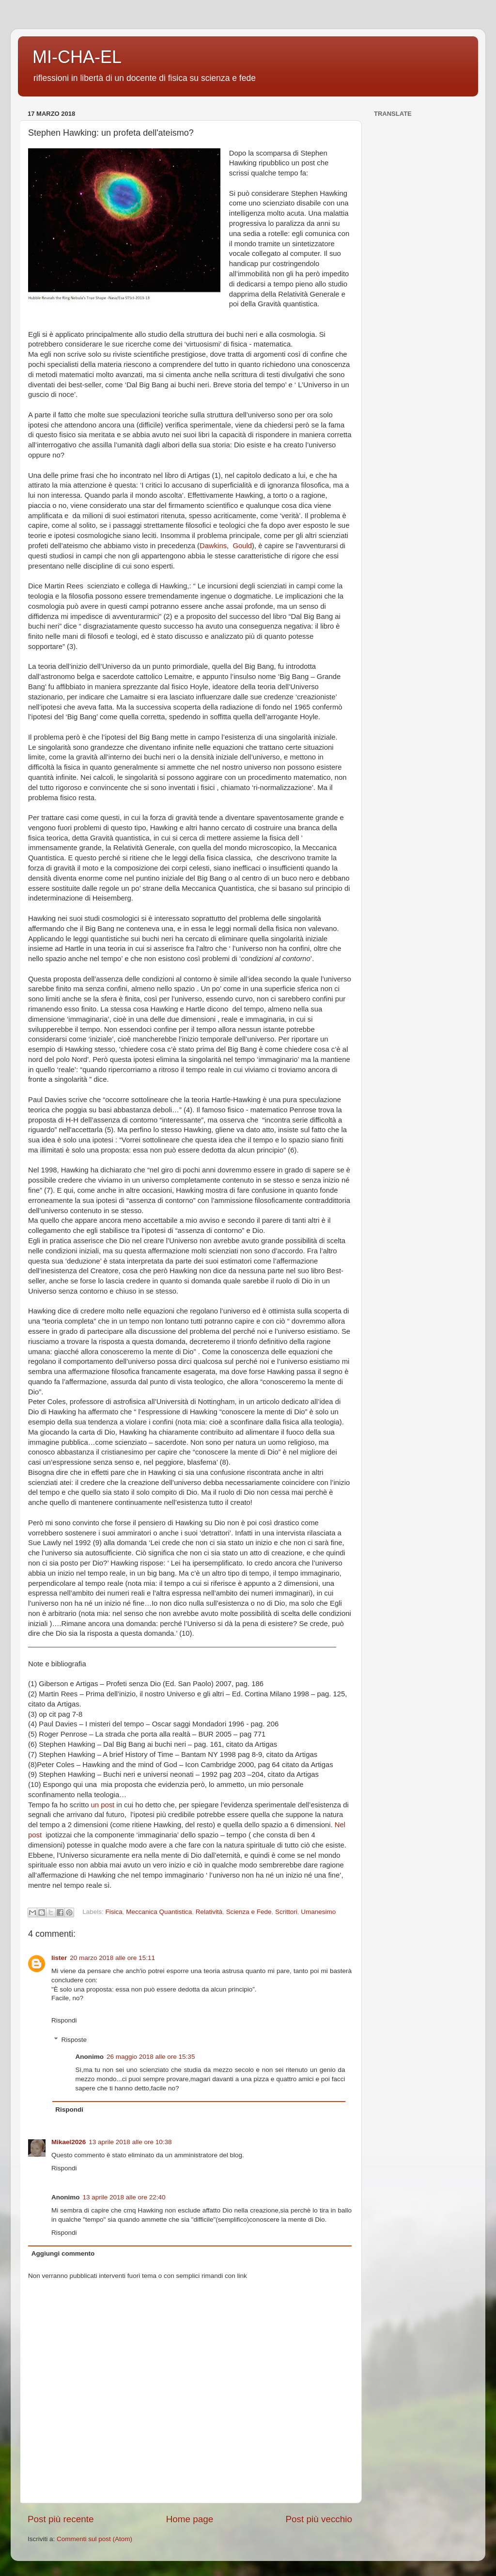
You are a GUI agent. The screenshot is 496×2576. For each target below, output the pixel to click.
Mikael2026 (68, 2142)
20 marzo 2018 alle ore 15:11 (112, 1957)
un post (104, 1805)
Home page (190, 2519)
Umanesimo (318, 1911)
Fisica (114, 1911)
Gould (242, 546)
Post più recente (61, 2519)
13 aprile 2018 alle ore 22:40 (124, 2197)
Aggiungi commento (63, 2253)
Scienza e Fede (249, 1911)
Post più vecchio (318, 2519)
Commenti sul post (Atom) (94, 2539)
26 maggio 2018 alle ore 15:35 (151, 2056)
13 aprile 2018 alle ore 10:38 (130, 2142)
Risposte (74, 2039)
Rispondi (64, 2020)
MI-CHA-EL (77, 57)
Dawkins (213, 546)
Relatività (209, 1911)
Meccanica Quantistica (159, 1911)
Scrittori (286, 1911)
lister (59, 1957)
